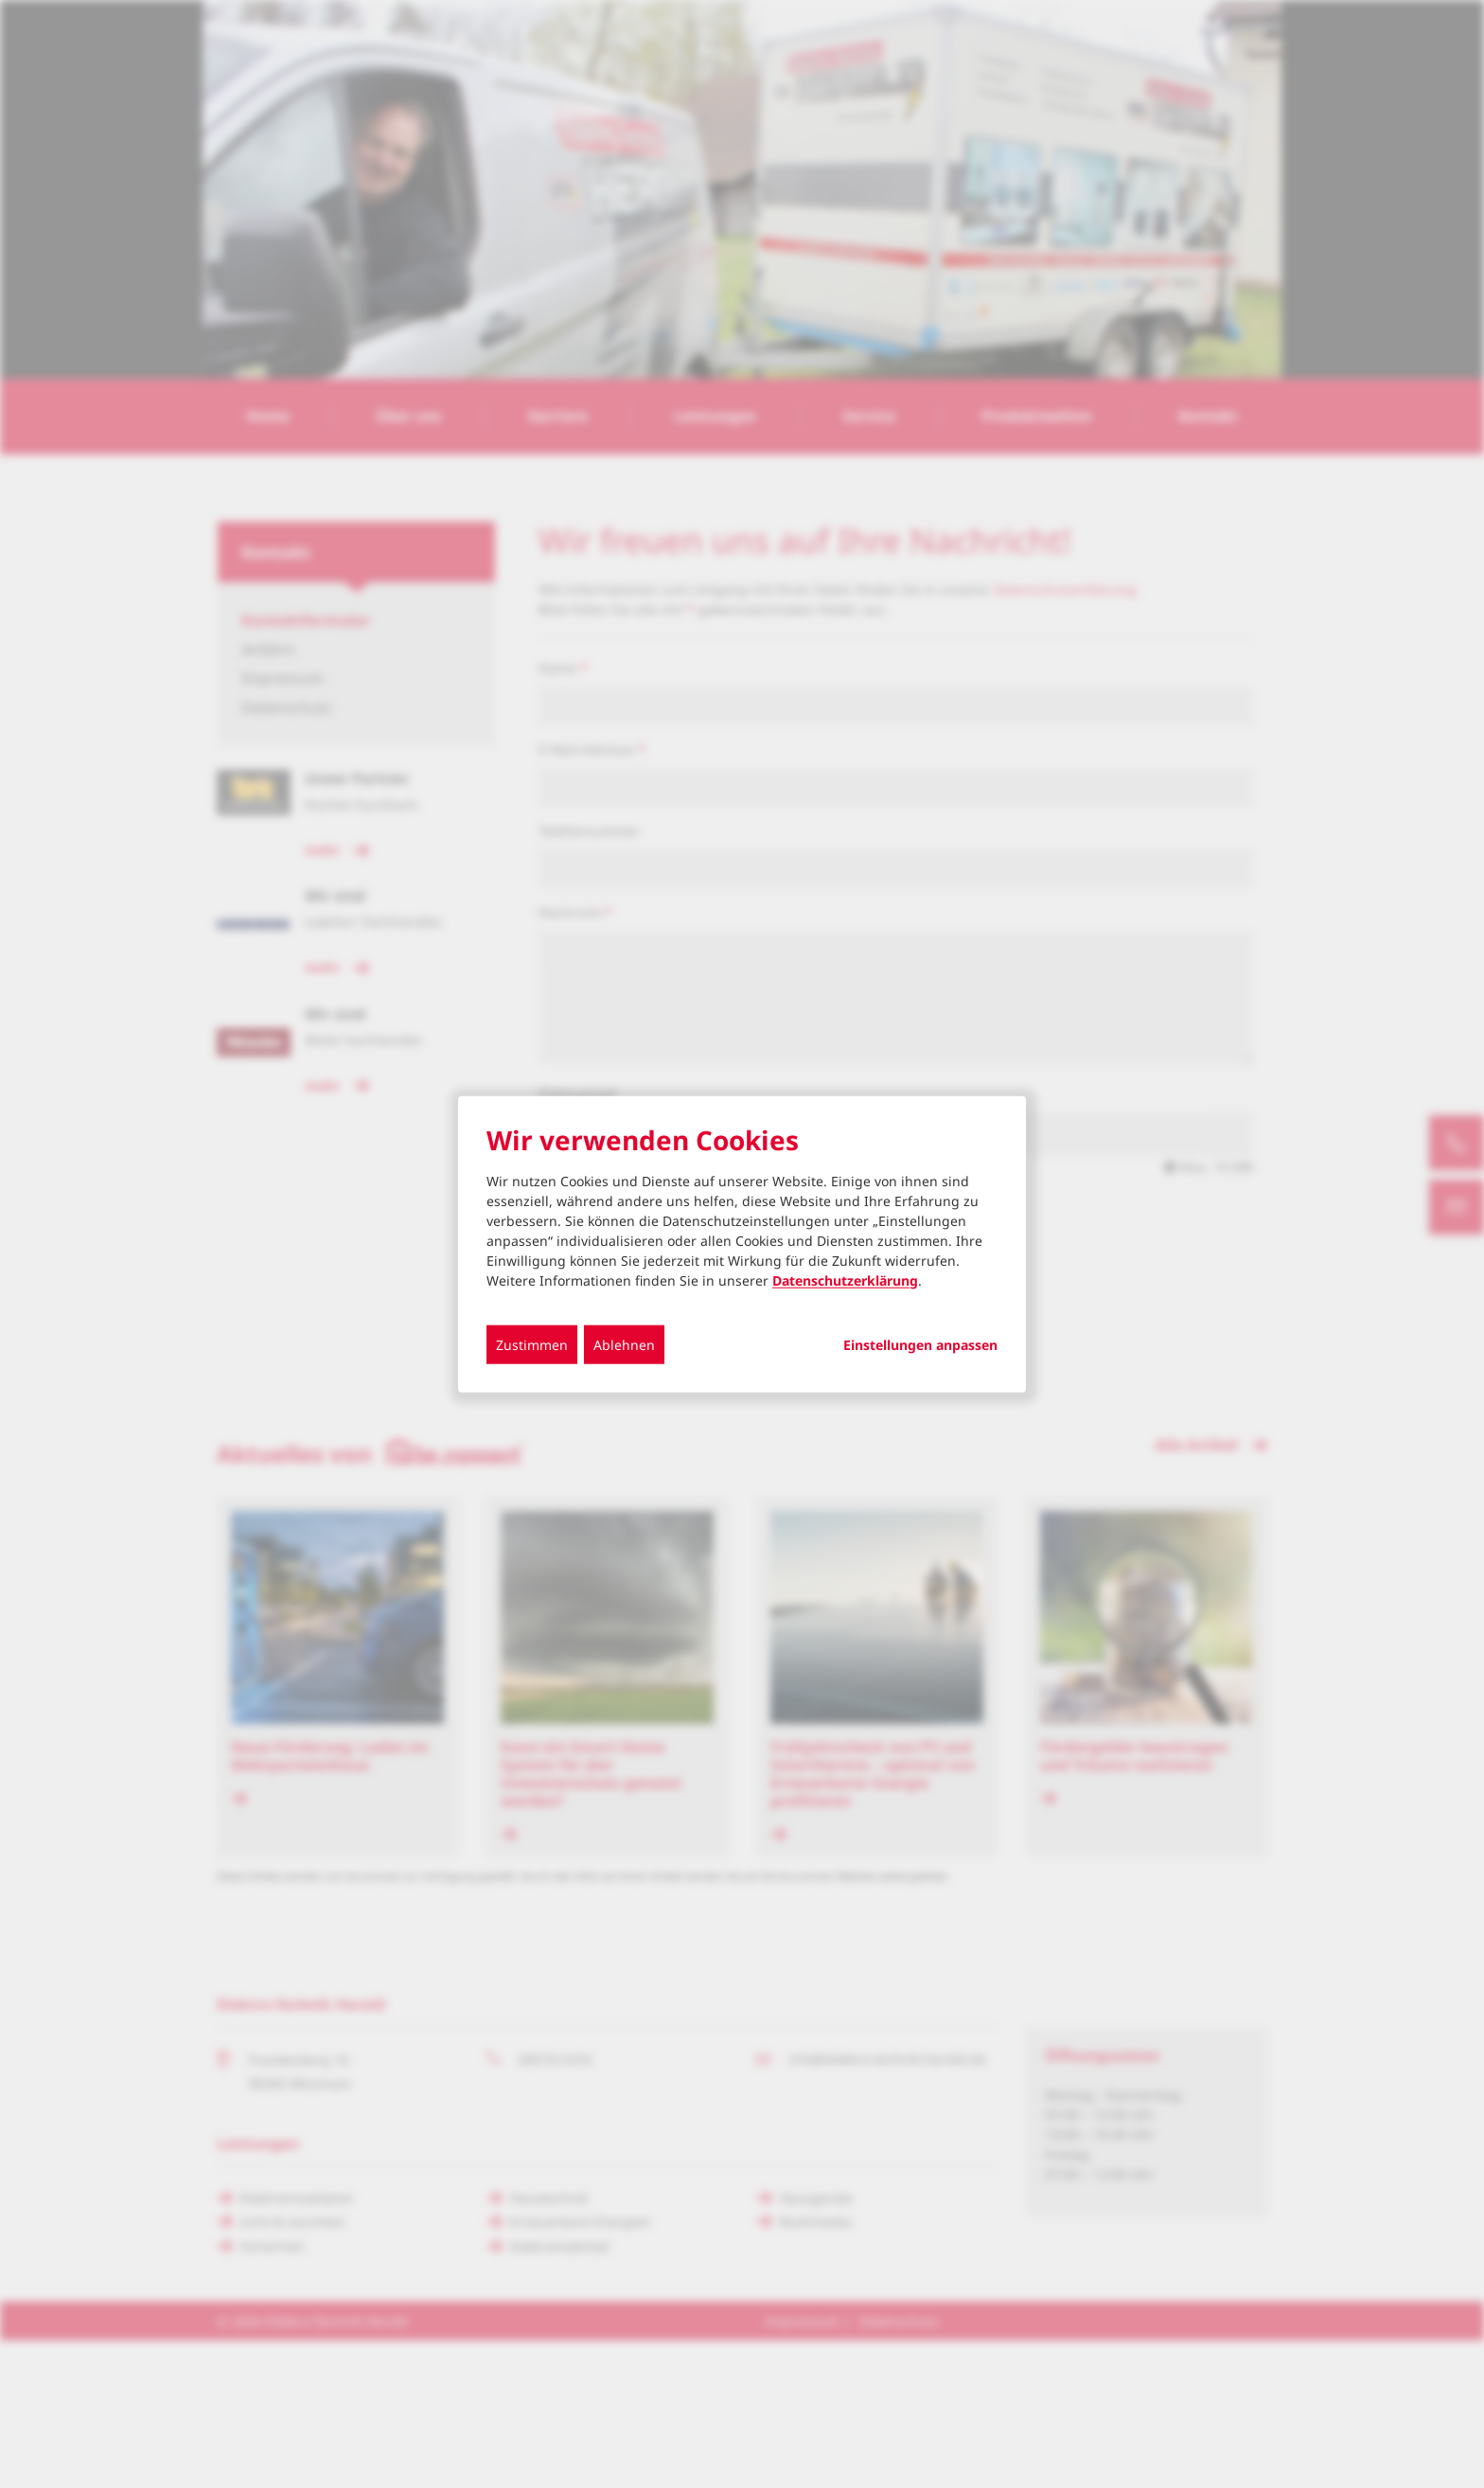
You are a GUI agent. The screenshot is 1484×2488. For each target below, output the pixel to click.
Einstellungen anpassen (920, 1344)
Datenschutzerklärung (845, 1279)
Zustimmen (532, 1344)
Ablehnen (624, 1344)
